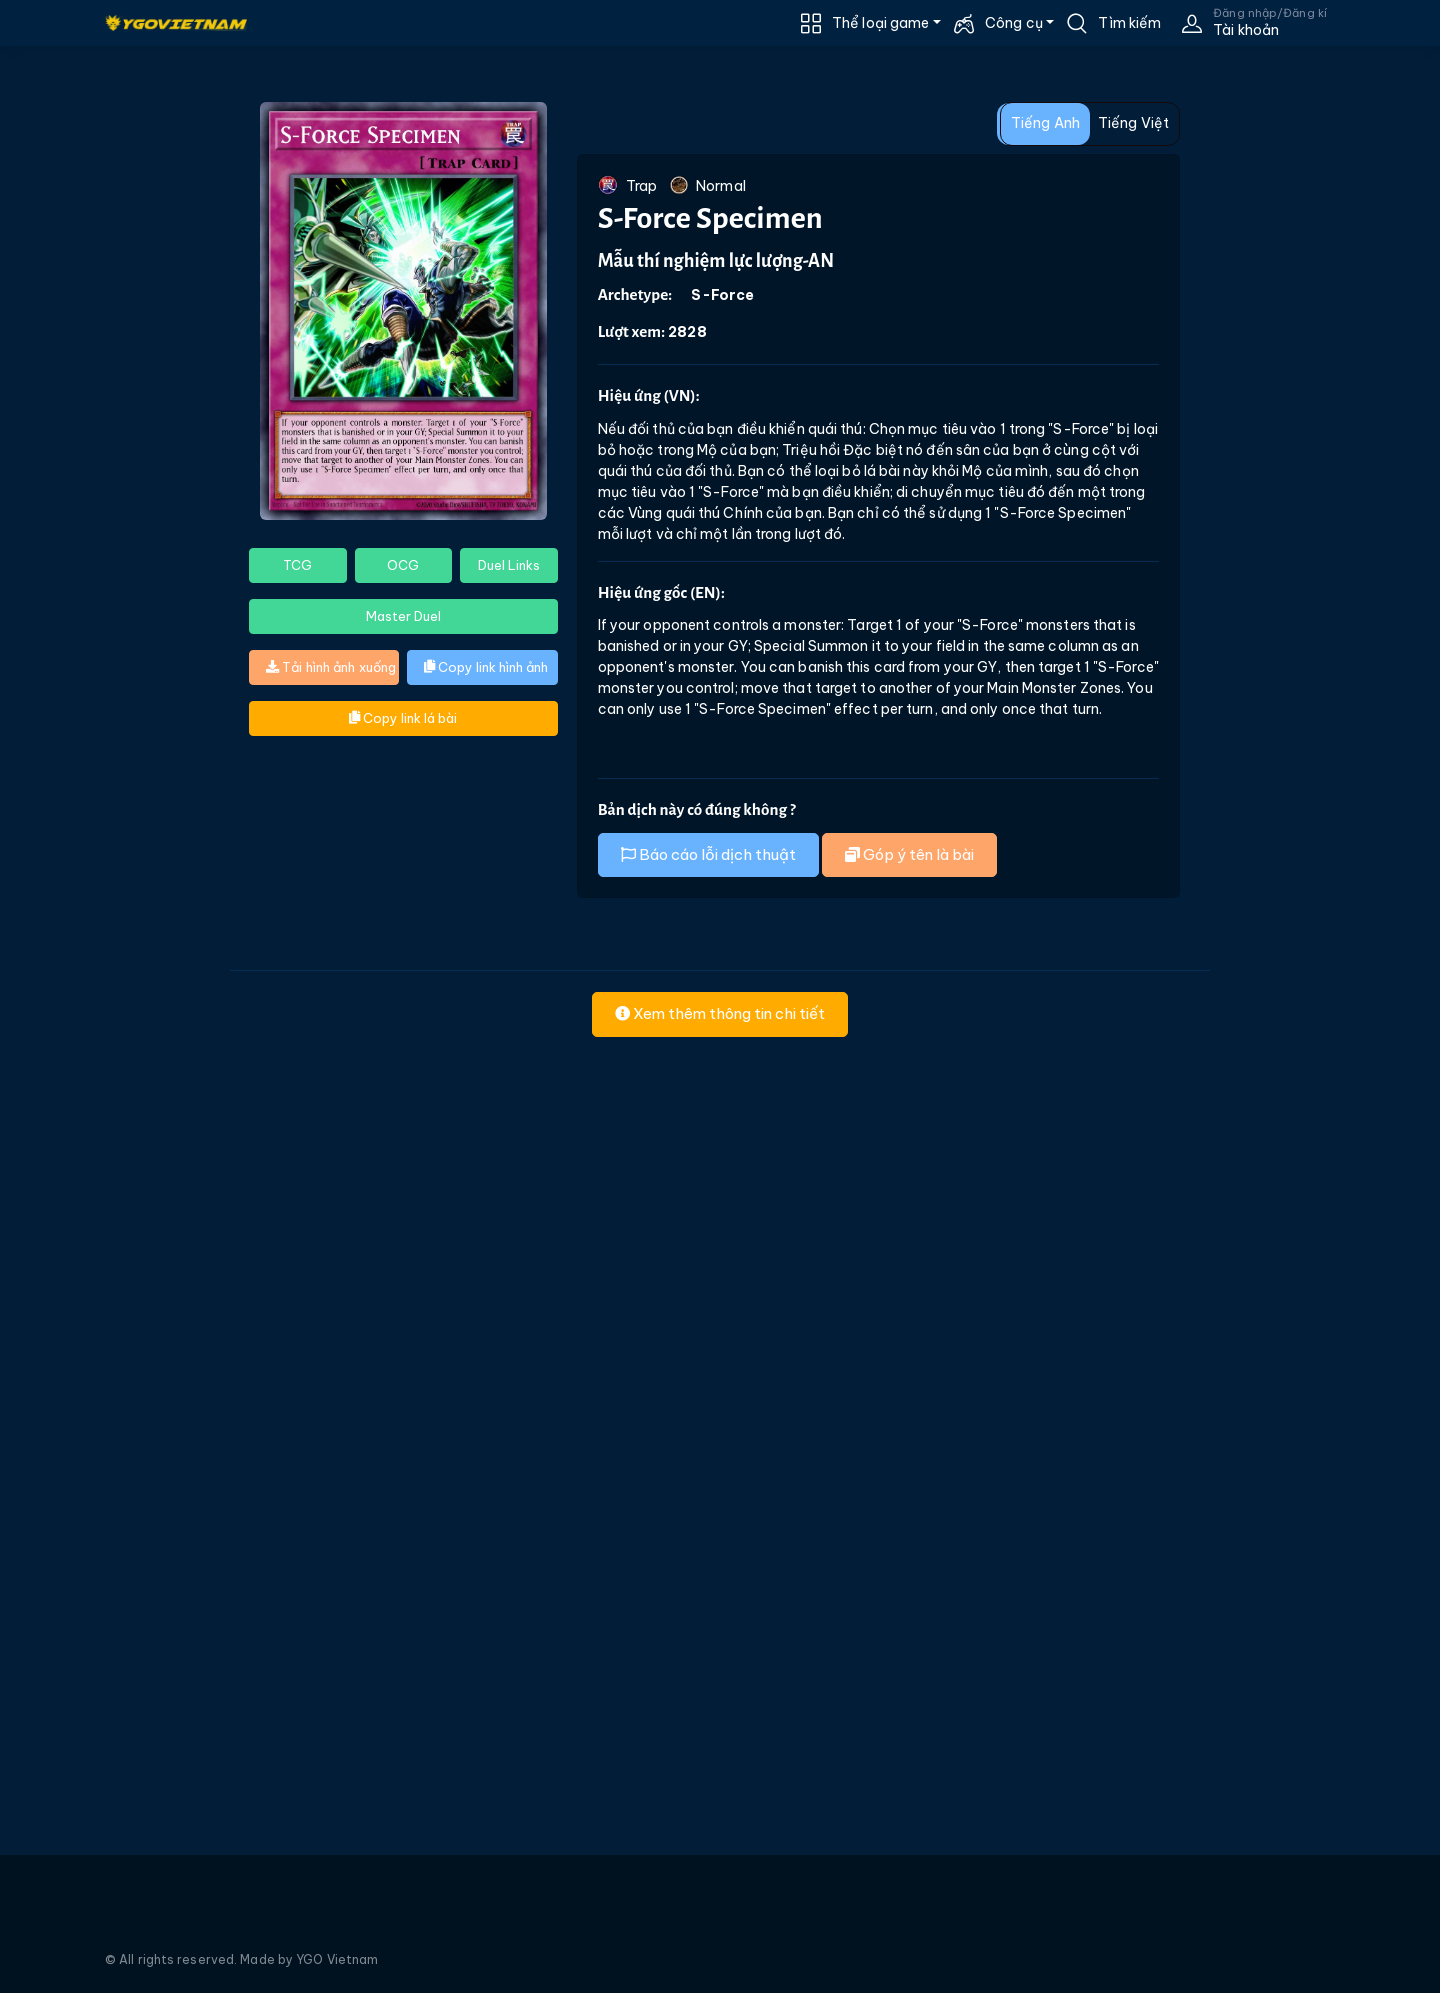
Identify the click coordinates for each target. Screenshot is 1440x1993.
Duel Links (509, 565)
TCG (297, 565)
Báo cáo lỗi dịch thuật (708, 854)
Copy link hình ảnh (486, 667)
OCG (403, 565)
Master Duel (403, 616)
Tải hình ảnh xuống (331, 667)
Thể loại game (880, 23)
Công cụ (1014, 23)
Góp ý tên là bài (909, 854)
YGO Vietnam (337, 1959)
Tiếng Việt (1133, 123)
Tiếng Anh (1045, 123)
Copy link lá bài (403, 718)
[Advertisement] (107, 466)
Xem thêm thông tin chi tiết (720, 1013)
